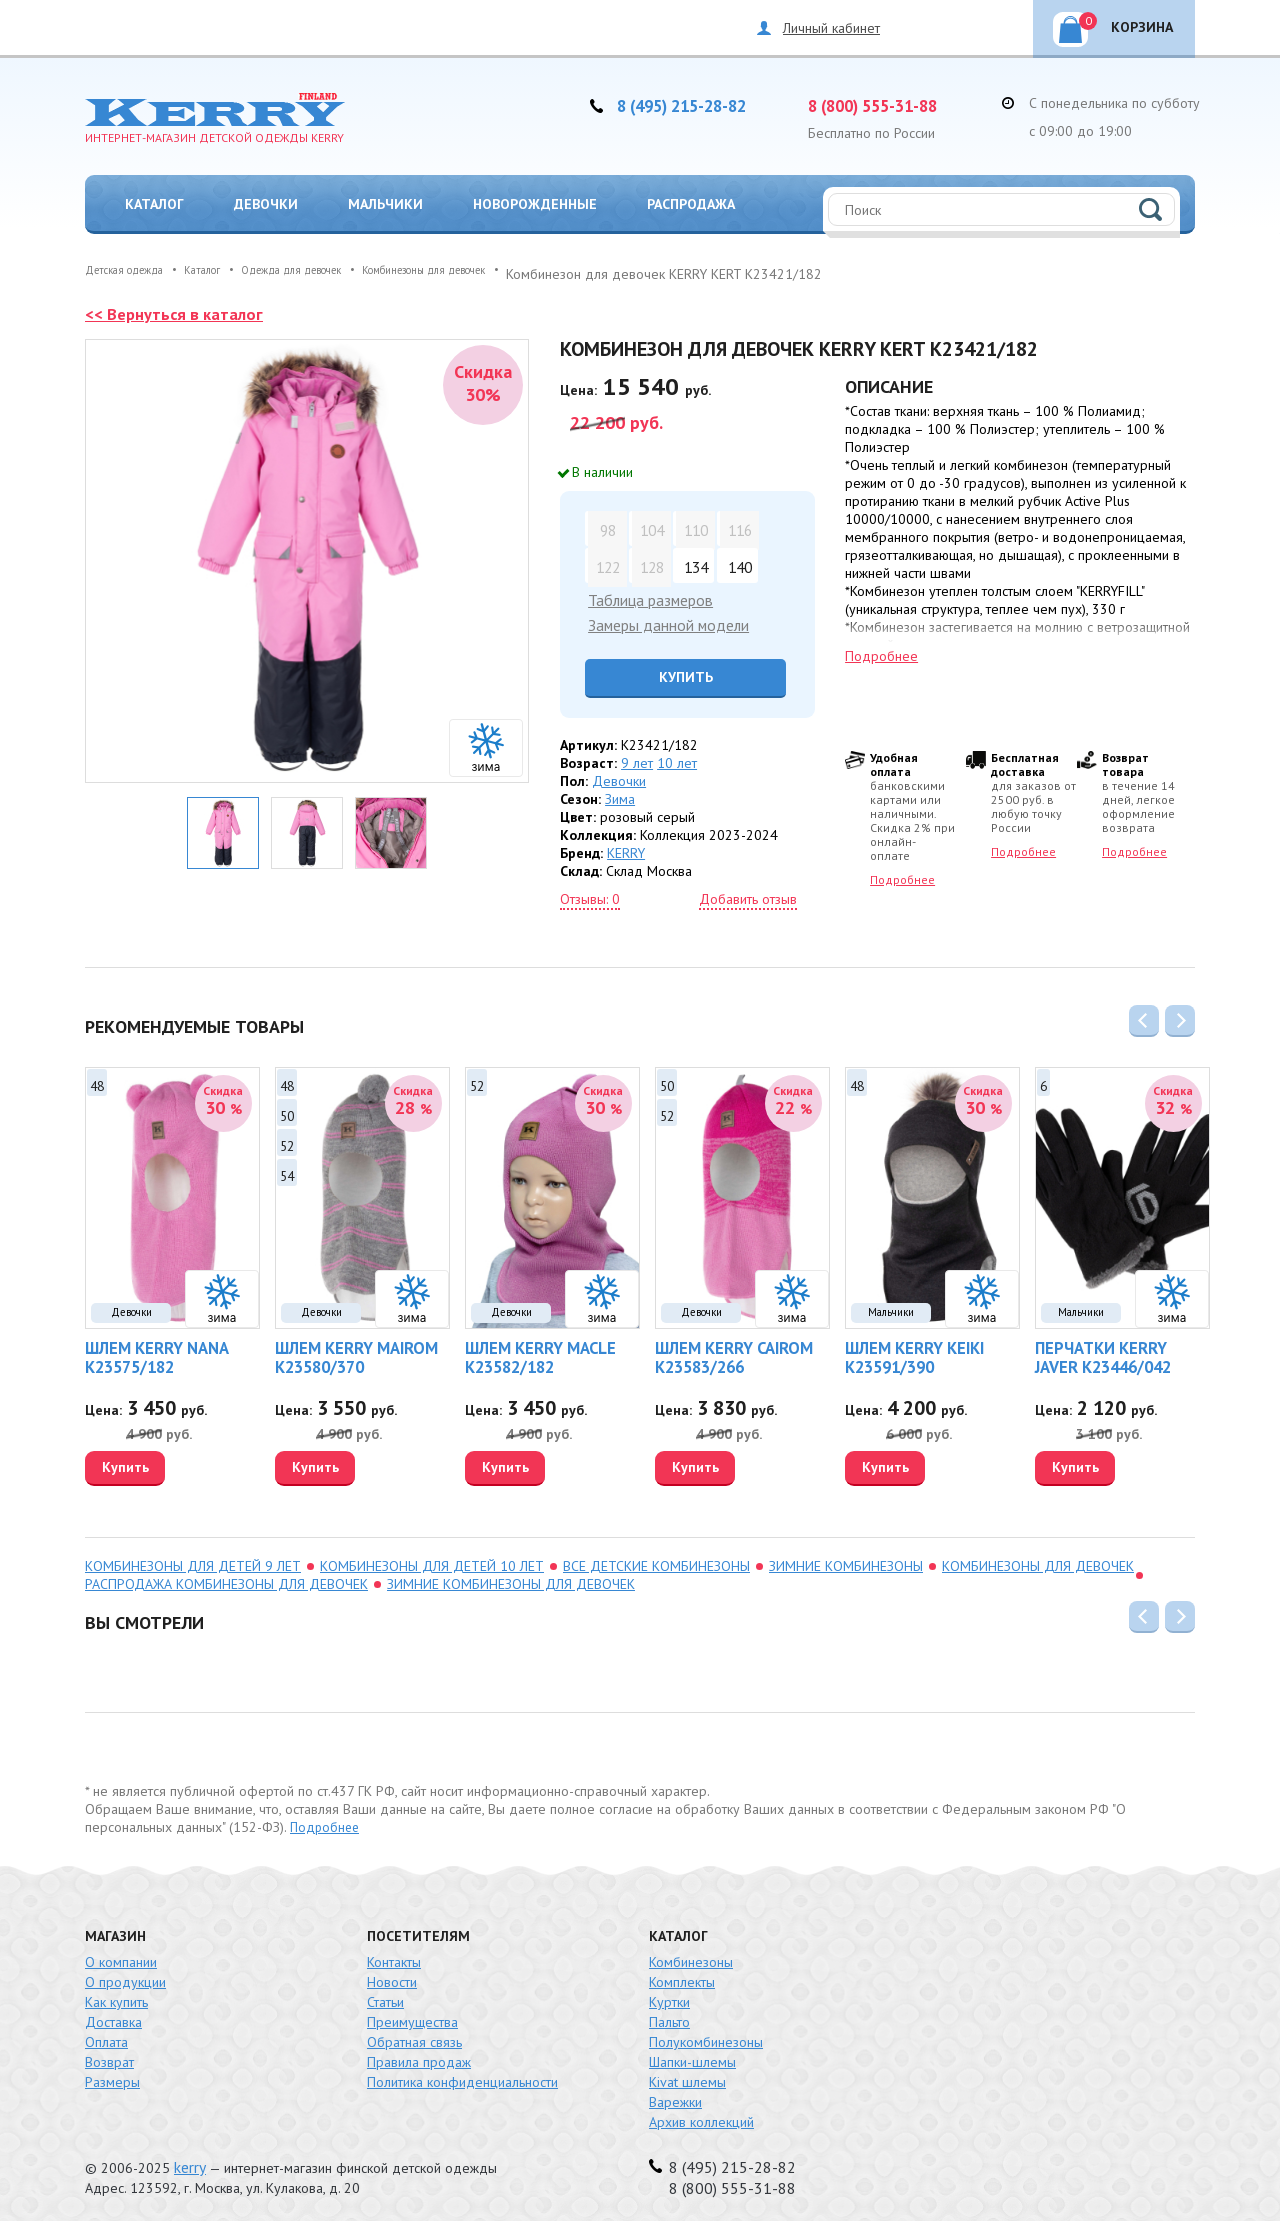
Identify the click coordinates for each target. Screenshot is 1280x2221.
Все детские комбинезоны (656, 1560)
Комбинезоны (691, 1956)
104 (649, 528)
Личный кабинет (831, 28)
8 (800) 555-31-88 (887, 105)
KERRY (626, 849)
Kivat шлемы (687, 2076)
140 (737, 565)
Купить (673, 673)
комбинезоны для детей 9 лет (193, 1560)
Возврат (109, 2056)
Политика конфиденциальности (462, 2076)
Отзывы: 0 (590, 895)
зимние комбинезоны (846, 1560)
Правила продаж (419, 2056)
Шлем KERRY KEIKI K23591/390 (906, 1353)
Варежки (675, 2096)
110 (693, 528)
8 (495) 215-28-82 (696, 105)
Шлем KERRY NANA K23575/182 (147, 1353)
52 (287, 1138)
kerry (189, 2161)
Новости (392, 1976)
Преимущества (412, 2016)
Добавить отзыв (748, 895)
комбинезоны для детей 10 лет (432, 1560)
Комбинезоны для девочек (1038, 1560)
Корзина (1126, 24)
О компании (121, 1956)
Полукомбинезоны (706, 2036)
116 (737, 528)
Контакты (394, 1956)
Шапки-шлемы (692, 2056)
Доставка (113, 2016)
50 (287, 1108)
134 (693, 565)
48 (97, 1078)
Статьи (385, 1996)
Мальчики (385, 204)
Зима (620, 795)
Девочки (266, 204)
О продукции (125, 1976)
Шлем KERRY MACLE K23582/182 (531, 1353)
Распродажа (691, 204)
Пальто (669, 2016)
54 (287, 1168)
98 (606, 528)
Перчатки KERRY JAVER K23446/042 (1112, 1353)
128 (649, 565)
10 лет (677, 759)
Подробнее (881, 656)
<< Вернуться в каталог (179, 313)
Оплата (106, 2036)
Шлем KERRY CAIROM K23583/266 (724, 1353)
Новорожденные (535, 204)
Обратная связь (414, 2036)
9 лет (637, 759)
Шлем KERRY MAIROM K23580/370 (346, 1353)
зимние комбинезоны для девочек (511, 1578)
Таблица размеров (646, 599)
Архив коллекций (701, 2116)
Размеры (112, 2076)
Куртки (669, 1996)
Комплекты (682, 1976)
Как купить (116, 1996)
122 (605, 565)
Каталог (154, 204)
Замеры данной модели (662, 622)
